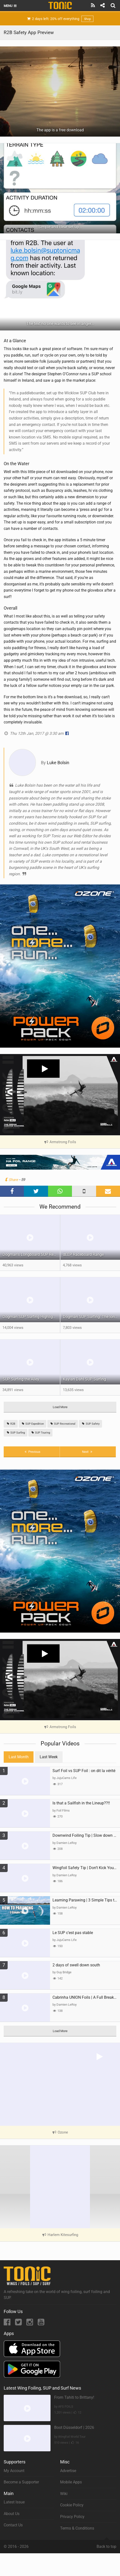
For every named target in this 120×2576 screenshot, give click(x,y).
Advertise (68, 2470)
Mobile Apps (71, 2482)
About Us (11, 2513)
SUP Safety (90, 1423)
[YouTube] (41, 2323)
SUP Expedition (32, 1423)
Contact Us (13, 2525)
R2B (10, 1423)
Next (87, 1452)
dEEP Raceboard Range (83, 1254)
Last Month (19, 1757)
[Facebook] (7, 2323)
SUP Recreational (62, 1423)
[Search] (113, 5)
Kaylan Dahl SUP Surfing (84, 1379)
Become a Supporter (21, 2482)
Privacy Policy (72, 2516)
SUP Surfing (15, 1432)
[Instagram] (30, 2323)
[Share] (102, 5)
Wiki (64, 2493)
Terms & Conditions (77, 2528)
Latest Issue (14, 2502)
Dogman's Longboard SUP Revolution (31, 1254)
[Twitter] (19, 2323)
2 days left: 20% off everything (60, 19)
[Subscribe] (93, 5)
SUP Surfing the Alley (20, 1379)
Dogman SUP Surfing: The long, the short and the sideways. (91, 1316)
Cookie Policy (72, 2505)
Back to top (106, 2544)
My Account (14, 2470)
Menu (10, 6)
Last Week (49, 1757)
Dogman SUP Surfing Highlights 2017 (31, 1316)
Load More (60, 1407)
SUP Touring (40, 1432)
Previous (31, 1452)
